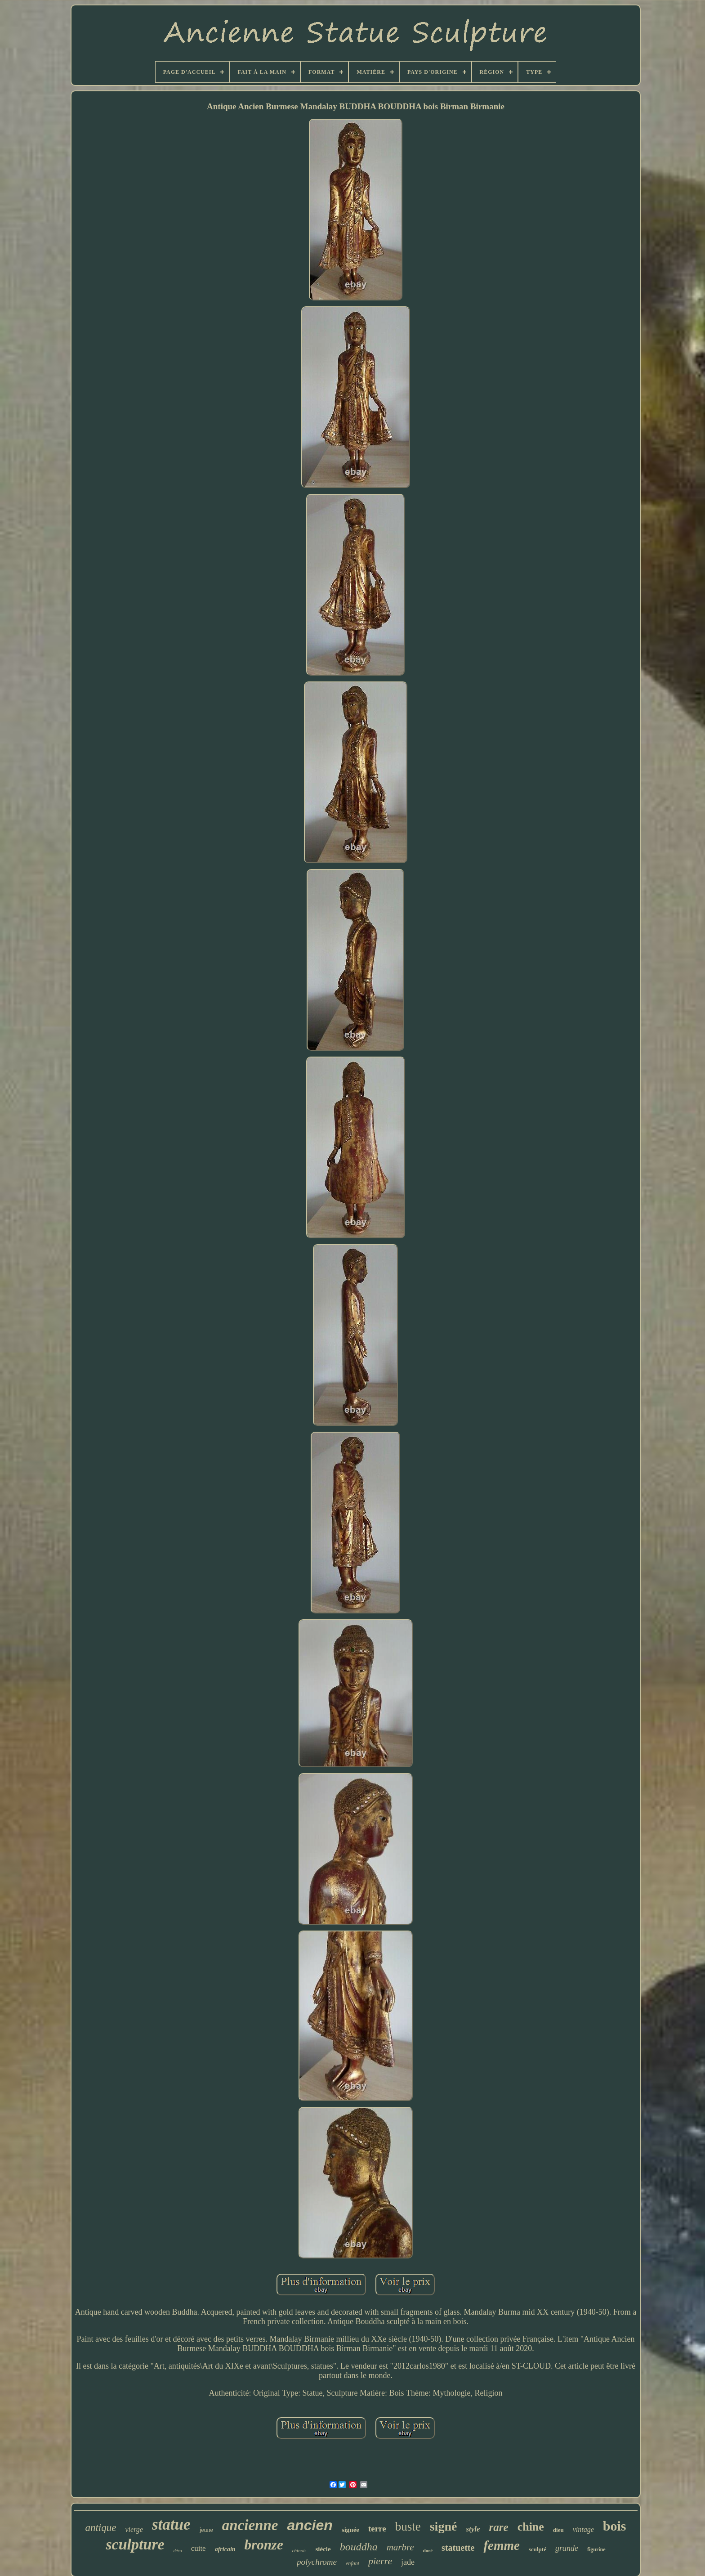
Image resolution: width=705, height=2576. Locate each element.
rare (499, 2527)
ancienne (250, 2525)
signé (443, 2526)
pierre (380, 2561)
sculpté (537, 2549)
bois (614, 2525)
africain (225, 2549)
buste (408, 2526)
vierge (134, 2529)
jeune (206, 2530)
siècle (322, 2549)
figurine (596, 2549)
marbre (400, 2547)
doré (428, 2550)
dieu (558, 2530)
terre (377, 2528)
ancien (309, 2525)
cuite (198, 2548)
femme (501, 2545)
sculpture (135, 2544)
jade (408, 2562)
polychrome (317, 2562)
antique (100, 2527)
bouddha (359, 2547)
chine (531, 2526)
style (473, 2529)
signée (350, 2529)
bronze (264, 2545)
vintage (583, 2529)
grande (566, 2548)
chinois (299, 2550)
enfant (352, 2563)
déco (178, 2550)
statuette (458, 2548)
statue (171, 2524)
